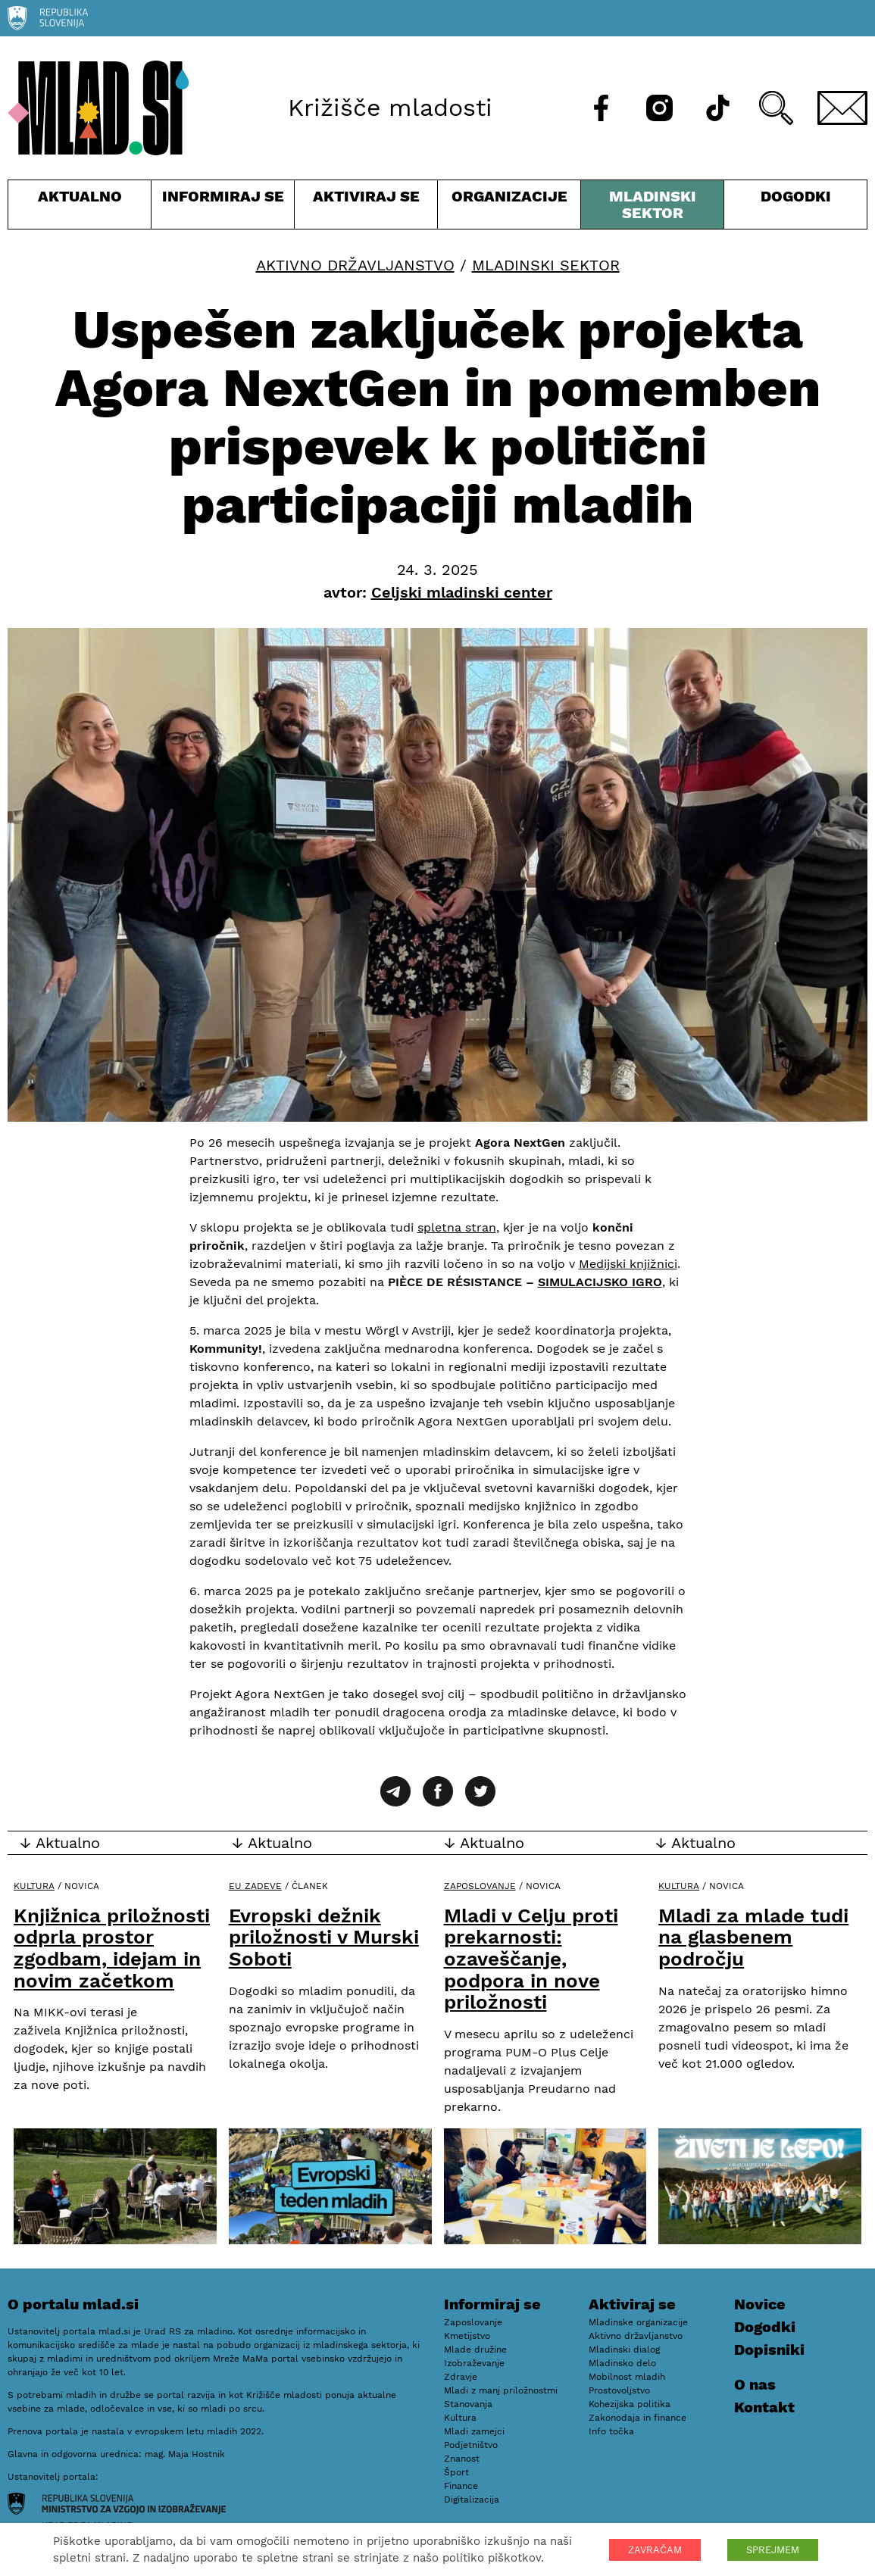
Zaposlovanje (480, 1886)
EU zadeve (255, 1886)
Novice (760, 2304)
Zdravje (460, 2376)
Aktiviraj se (366, 208)
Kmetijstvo (467, 2336)
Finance (461, 2486)
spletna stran (456, 1227)
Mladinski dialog (624, 2349)
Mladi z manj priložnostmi (501, 2390)
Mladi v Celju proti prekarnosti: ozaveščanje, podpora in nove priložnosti (531, 1958)
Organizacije (509, 208)
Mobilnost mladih (627, 2376)
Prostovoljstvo (619, 2390)
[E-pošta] (842, 108)
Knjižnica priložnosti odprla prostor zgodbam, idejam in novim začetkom (112, 1948)
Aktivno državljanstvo (355, 265)
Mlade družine (475, 2349)
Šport (456, 2472)
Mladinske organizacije (638, 2322)
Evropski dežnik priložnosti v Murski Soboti (324, 1937)
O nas (755, 2384)
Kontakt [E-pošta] (764, 2407)
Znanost (462, 2458)
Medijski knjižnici (628, 1264)
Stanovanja (468, 2404)
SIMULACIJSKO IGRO (600, 1282)
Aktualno (79, 208)
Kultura (34, 1886)
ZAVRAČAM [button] (655, 2550)
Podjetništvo (471, 2445)
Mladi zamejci (474, 2431)
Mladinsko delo (622, 2363)
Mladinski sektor (652, 208)
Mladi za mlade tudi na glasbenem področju (753, 1937)
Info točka (611, 2431)
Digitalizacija (471, 2499)
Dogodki (796, 196)
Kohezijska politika (629, 2404)
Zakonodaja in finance (637, 2417)
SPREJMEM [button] (772, 2550)
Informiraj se (223, 208)
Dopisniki (769, 2349)
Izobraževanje (474, 2363)
